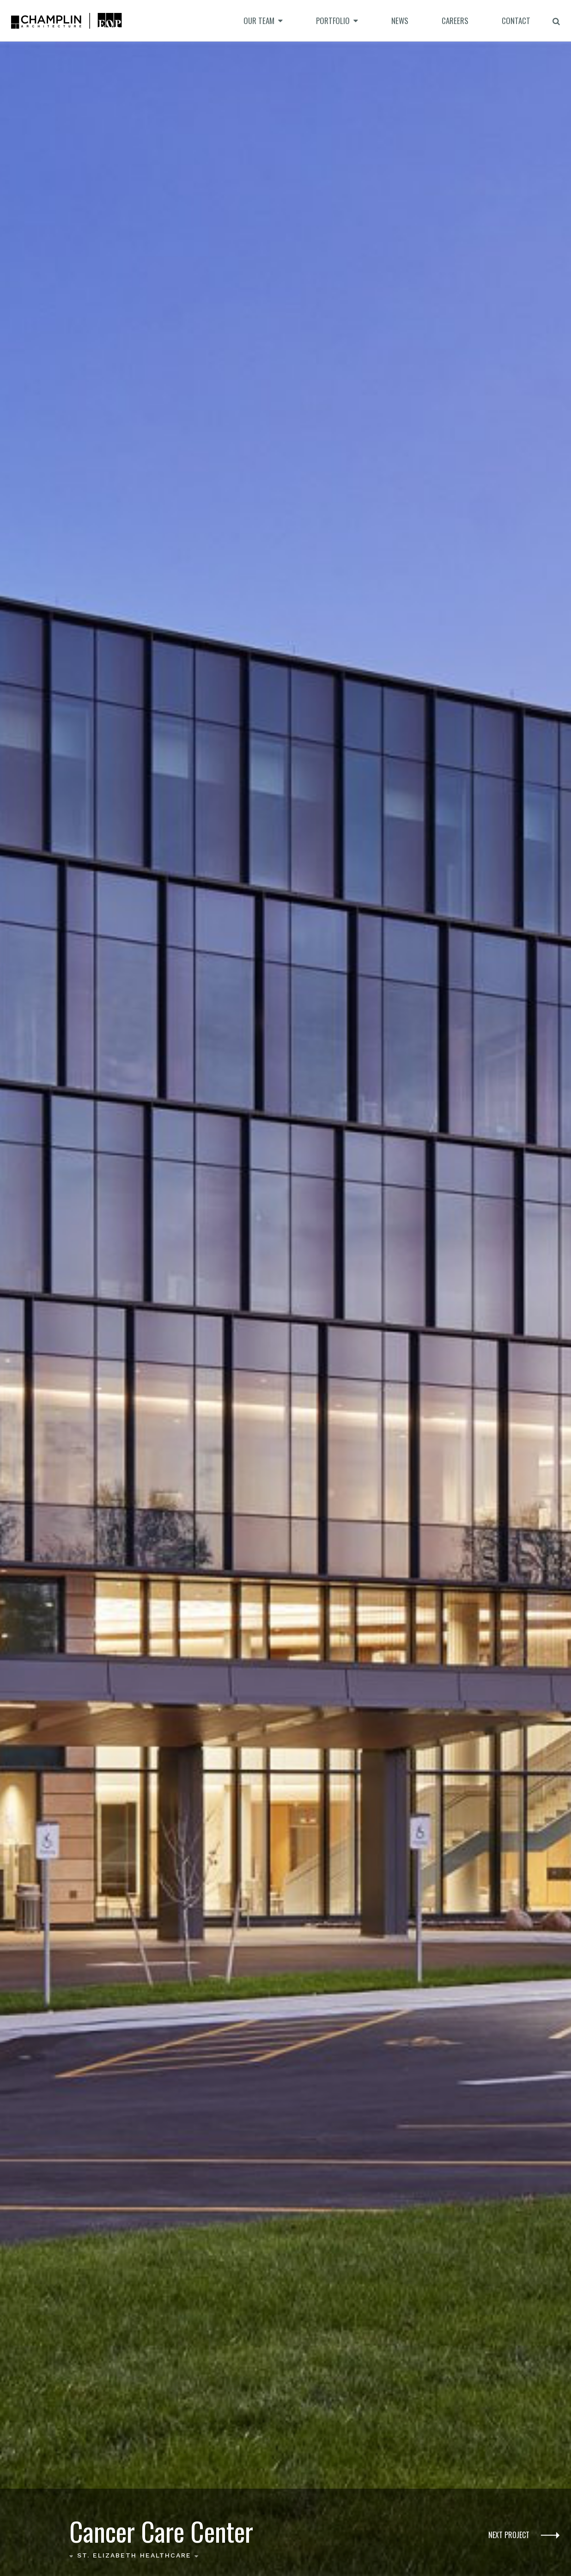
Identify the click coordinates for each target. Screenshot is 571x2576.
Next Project (524, 2535)
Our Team (258, 20)
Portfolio (333, 20)
